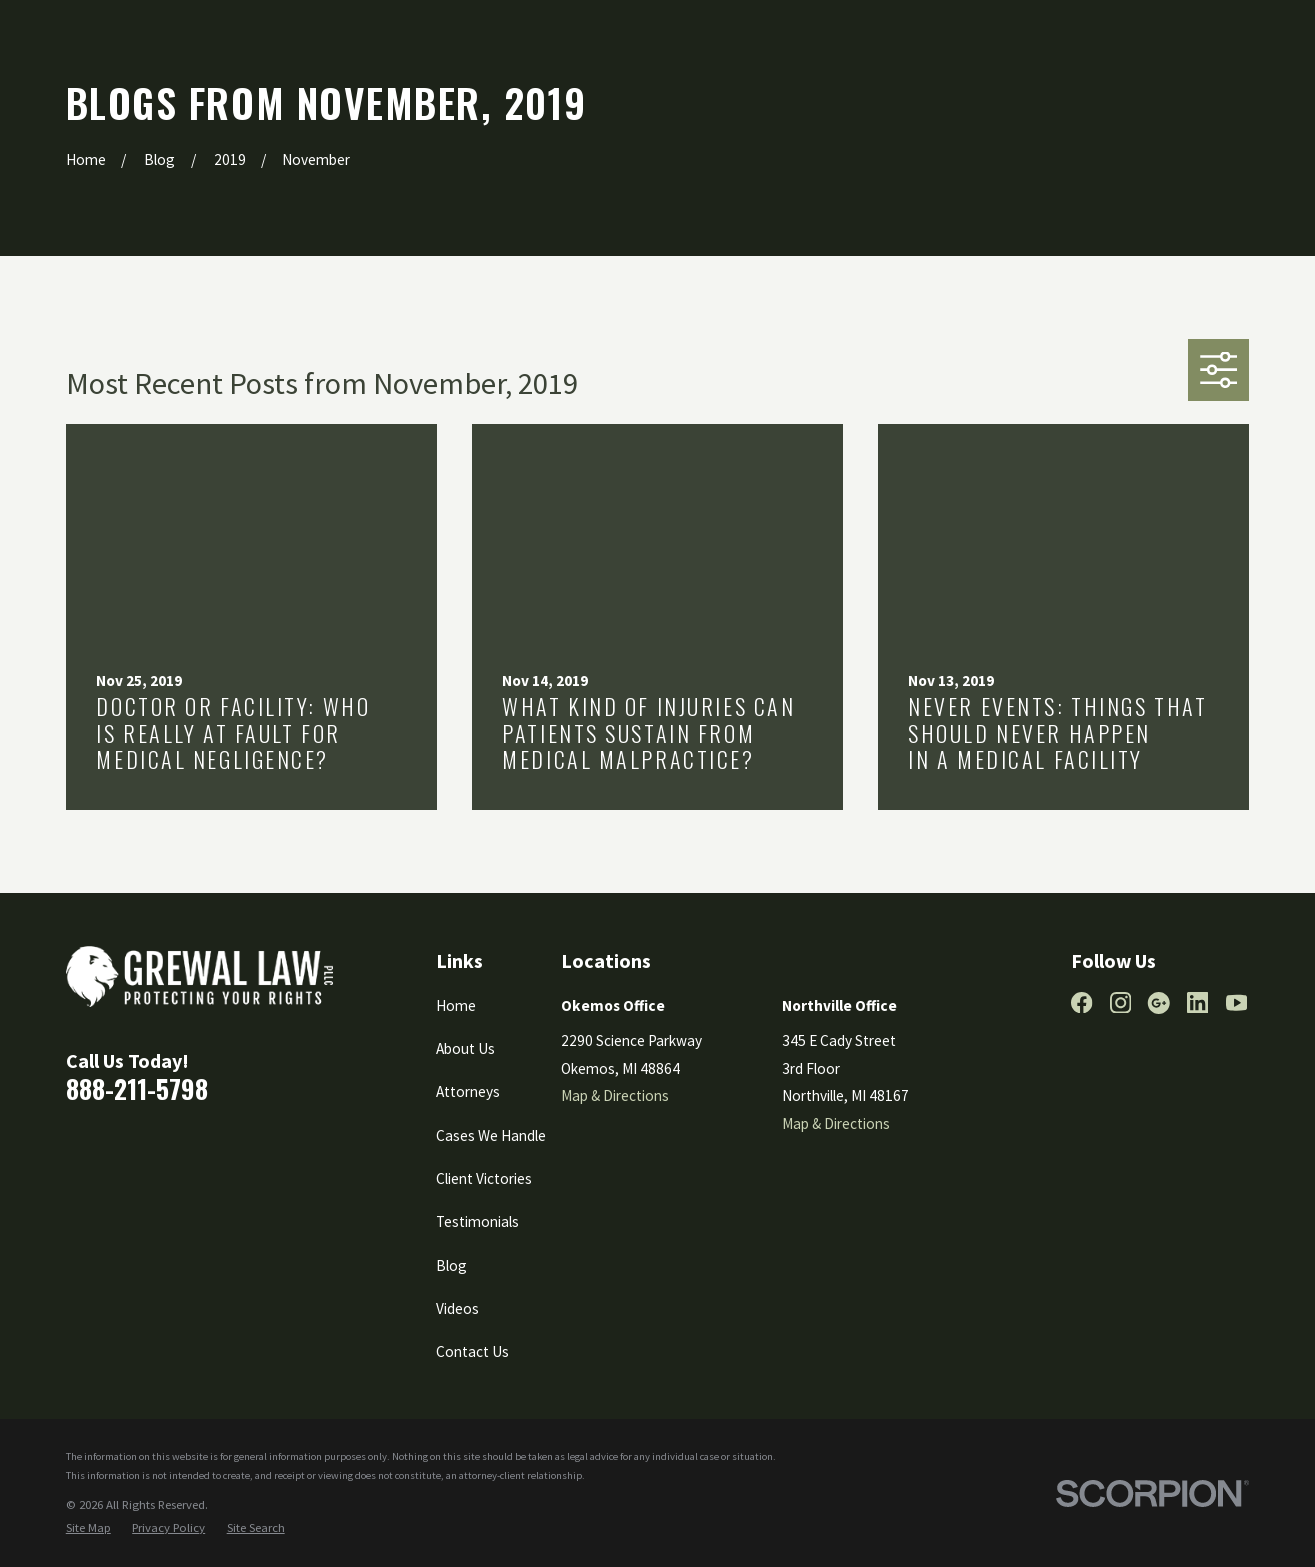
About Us (465, 1048)
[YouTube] (1236, 1002)
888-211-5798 (137, 1088)
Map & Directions (615, 1095)
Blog (451, 1265)
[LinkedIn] (1197, 1002)
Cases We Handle (491, 1135)
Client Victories (484, 1178)
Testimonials (477, 1221)
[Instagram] (1120, 1002)
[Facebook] (1081, 1002)
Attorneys (468, 1091)
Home (456, 1005)
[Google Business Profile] (1158, 1002)
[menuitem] (88, 1527)
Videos (457, 1308)
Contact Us (472, 1351)
